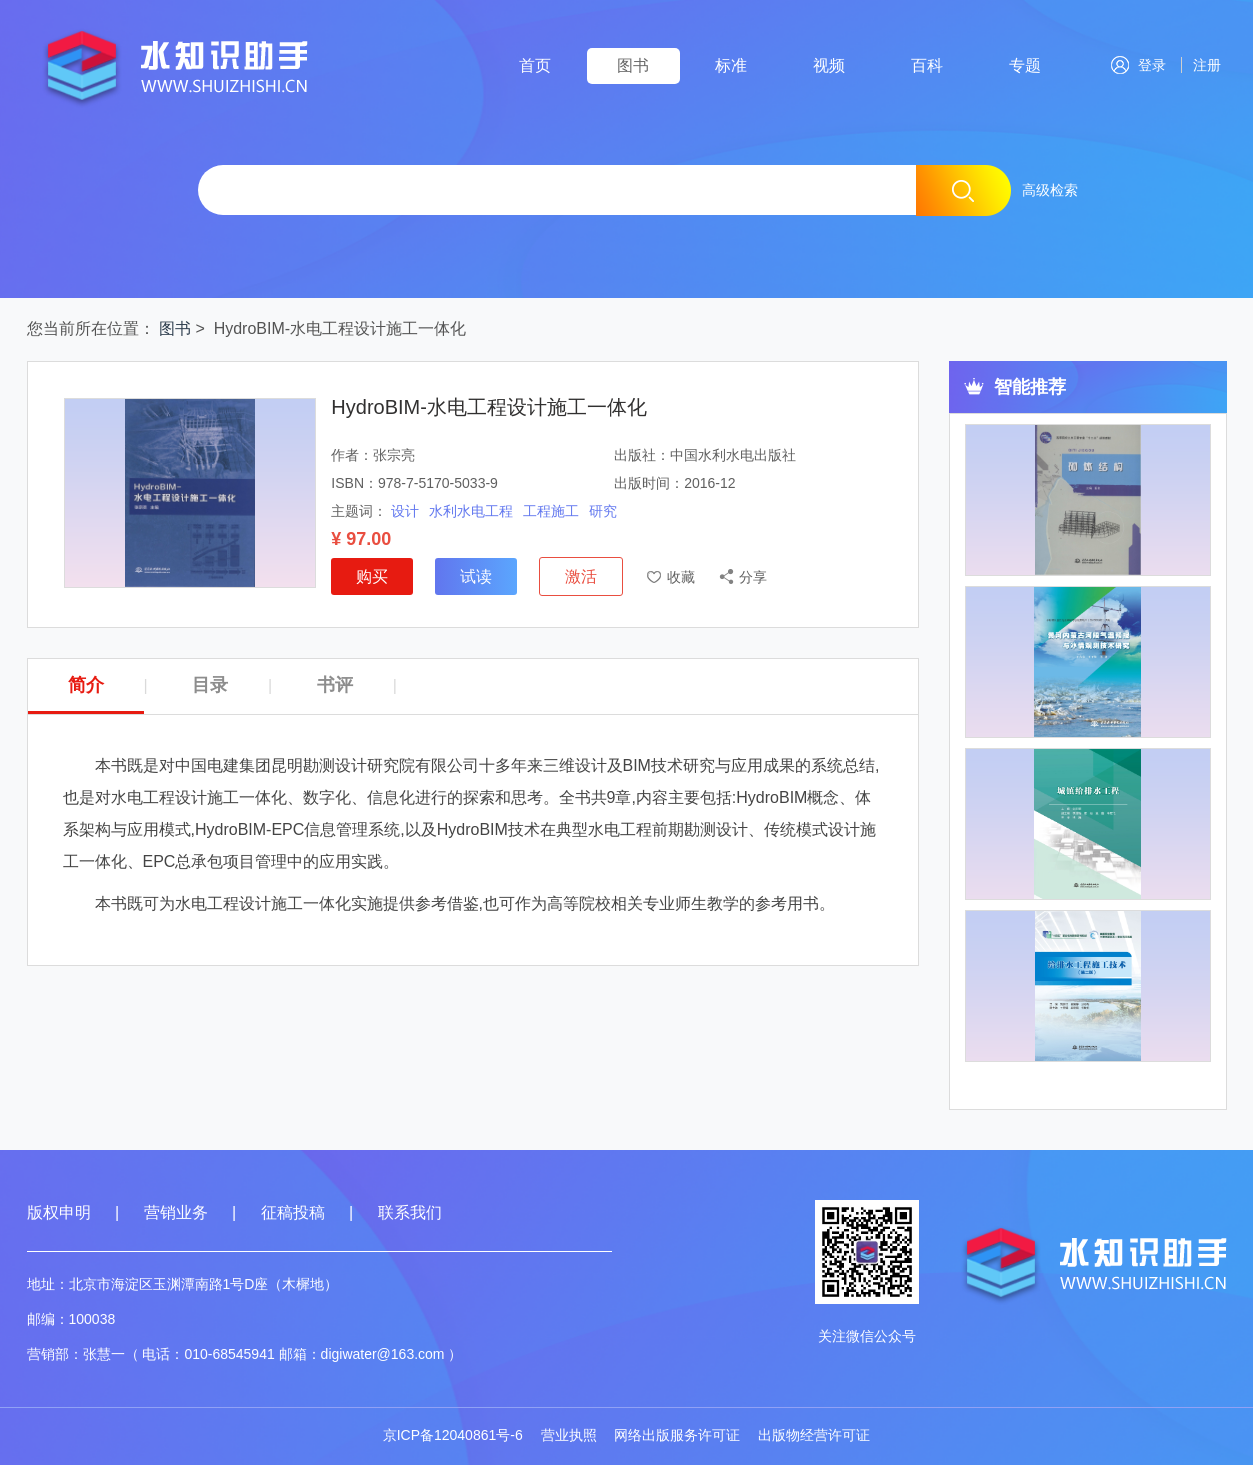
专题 (1025, 65)
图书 (633, 65)
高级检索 (1050, 190)
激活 (581, 576)
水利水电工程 (471, 511)
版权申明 (59, 1212)
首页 (535, 65)
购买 (372, 576)
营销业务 (176, 1212)
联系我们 (410, 1212)
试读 (476, 576)
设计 (405, 511)
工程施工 (551, 511)
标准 (731, 65)
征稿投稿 (295, 1212)
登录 (1138, 65)
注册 (1204, 65)
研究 (603, 511)
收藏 (681, 577)
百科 (927, 65)
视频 (829, 65)
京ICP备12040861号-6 (453, 1435)
